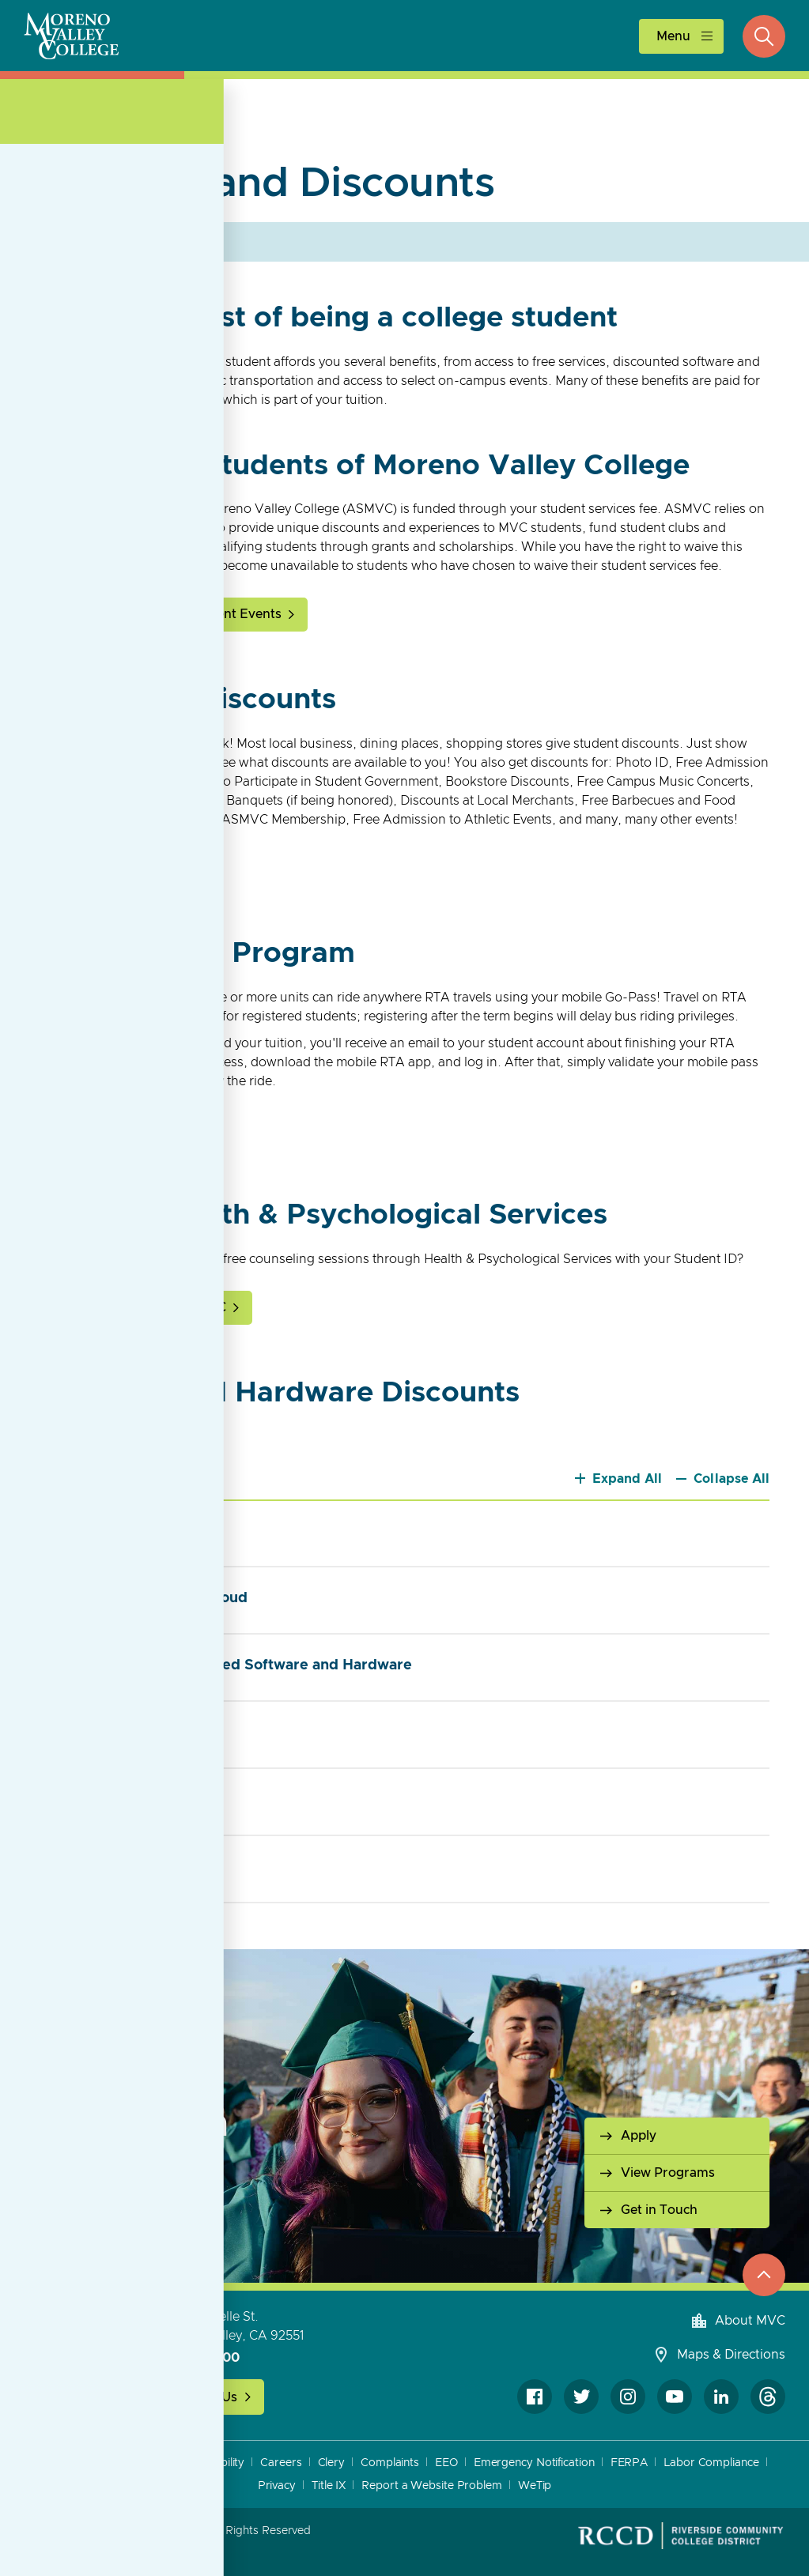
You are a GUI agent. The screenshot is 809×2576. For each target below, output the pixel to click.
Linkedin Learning (137, 1798)
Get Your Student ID (116, 868)
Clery (332, 2463)
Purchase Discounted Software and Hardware (234, 1664)
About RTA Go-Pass (116, 1129)
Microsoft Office (131, 1530)
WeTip (535, 2485)
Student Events (235, 614)
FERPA (629, 2463)
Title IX (329, 2485)
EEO (446, 2463)
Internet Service (131, 1866)
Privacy (277, 2485)
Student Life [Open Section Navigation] (115, 124)
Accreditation (132, 2463)
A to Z (65, 2463)
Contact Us (204, 2397)
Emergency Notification (534, 2463)
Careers (280, 2463)
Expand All (627, 1479)
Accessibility (214, 2463)
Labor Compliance (710, 2463)
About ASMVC (99, 614)
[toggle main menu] (681, 36)
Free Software (124, 1731)
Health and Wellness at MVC (140, 1307)
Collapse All (731, 1479)
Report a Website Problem (431, 2485)
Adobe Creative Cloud (152, 1597)
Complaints (390, 2463)
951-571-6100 (198, 2358)
